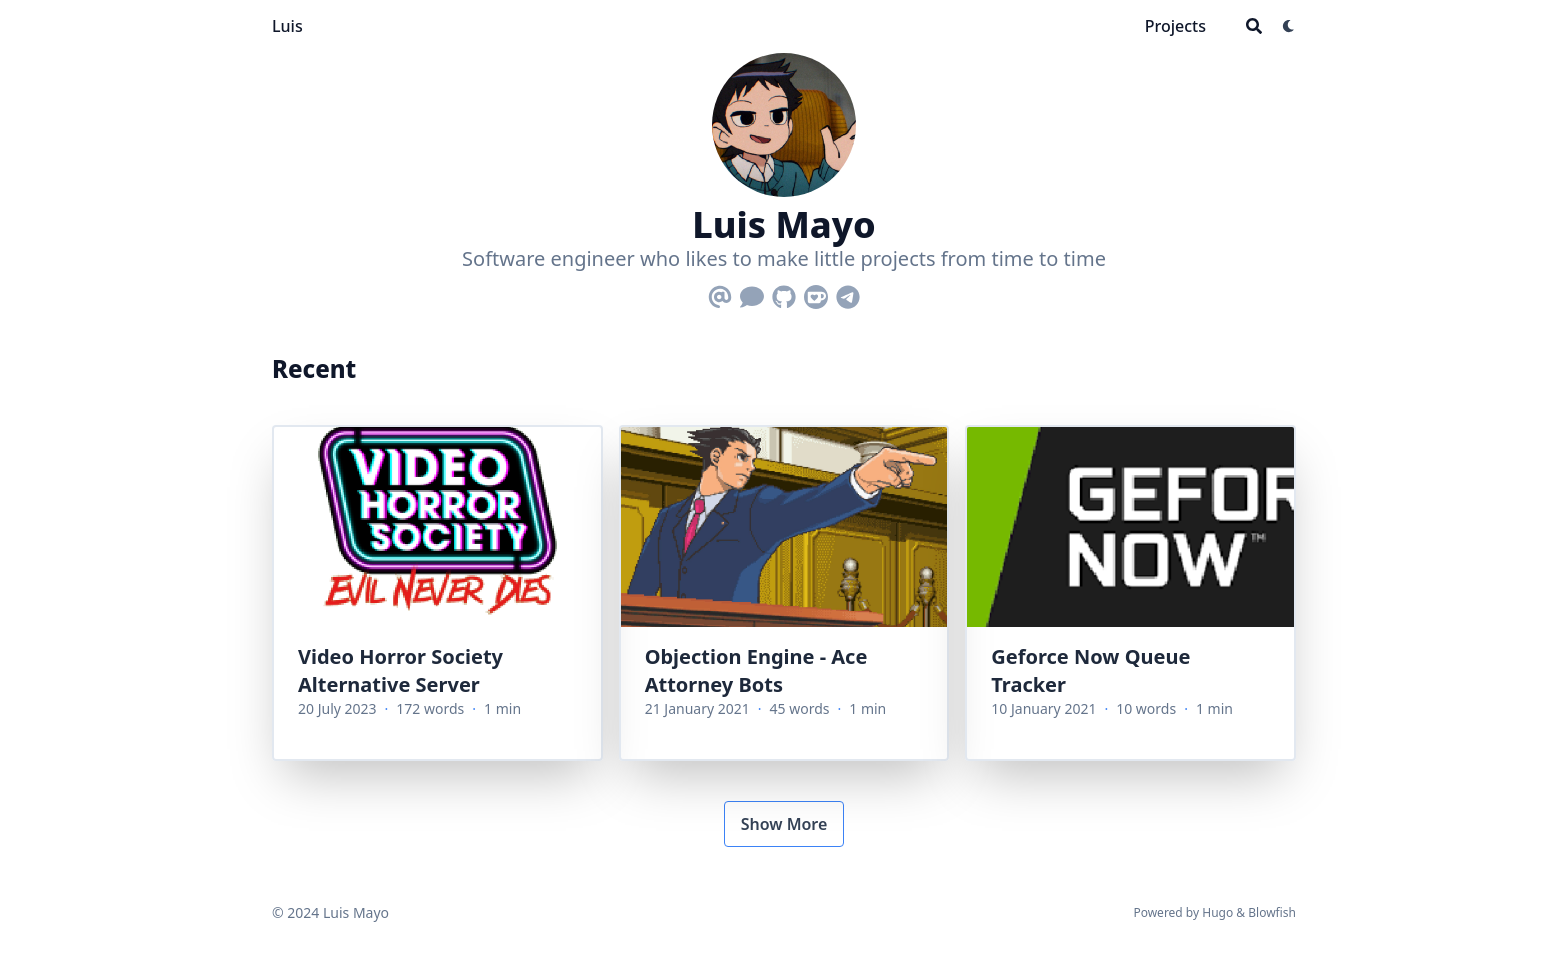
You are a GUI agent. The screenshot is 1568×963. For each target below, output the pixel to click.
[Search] (1254, 26)
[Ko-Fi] (816, 293)
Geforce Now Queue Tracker (1090, 670)
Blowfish (1272, 912)
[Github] (784, 293)
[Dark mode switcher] (1289, 26)
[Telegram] (848, 293)
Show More (784, 824)
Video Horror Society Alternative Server (400, 670)
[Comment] (752, 293)
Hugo (1217, 912)
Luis (287, 26)
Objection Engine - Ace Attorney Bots (756, 670)
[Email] (720, 293)
